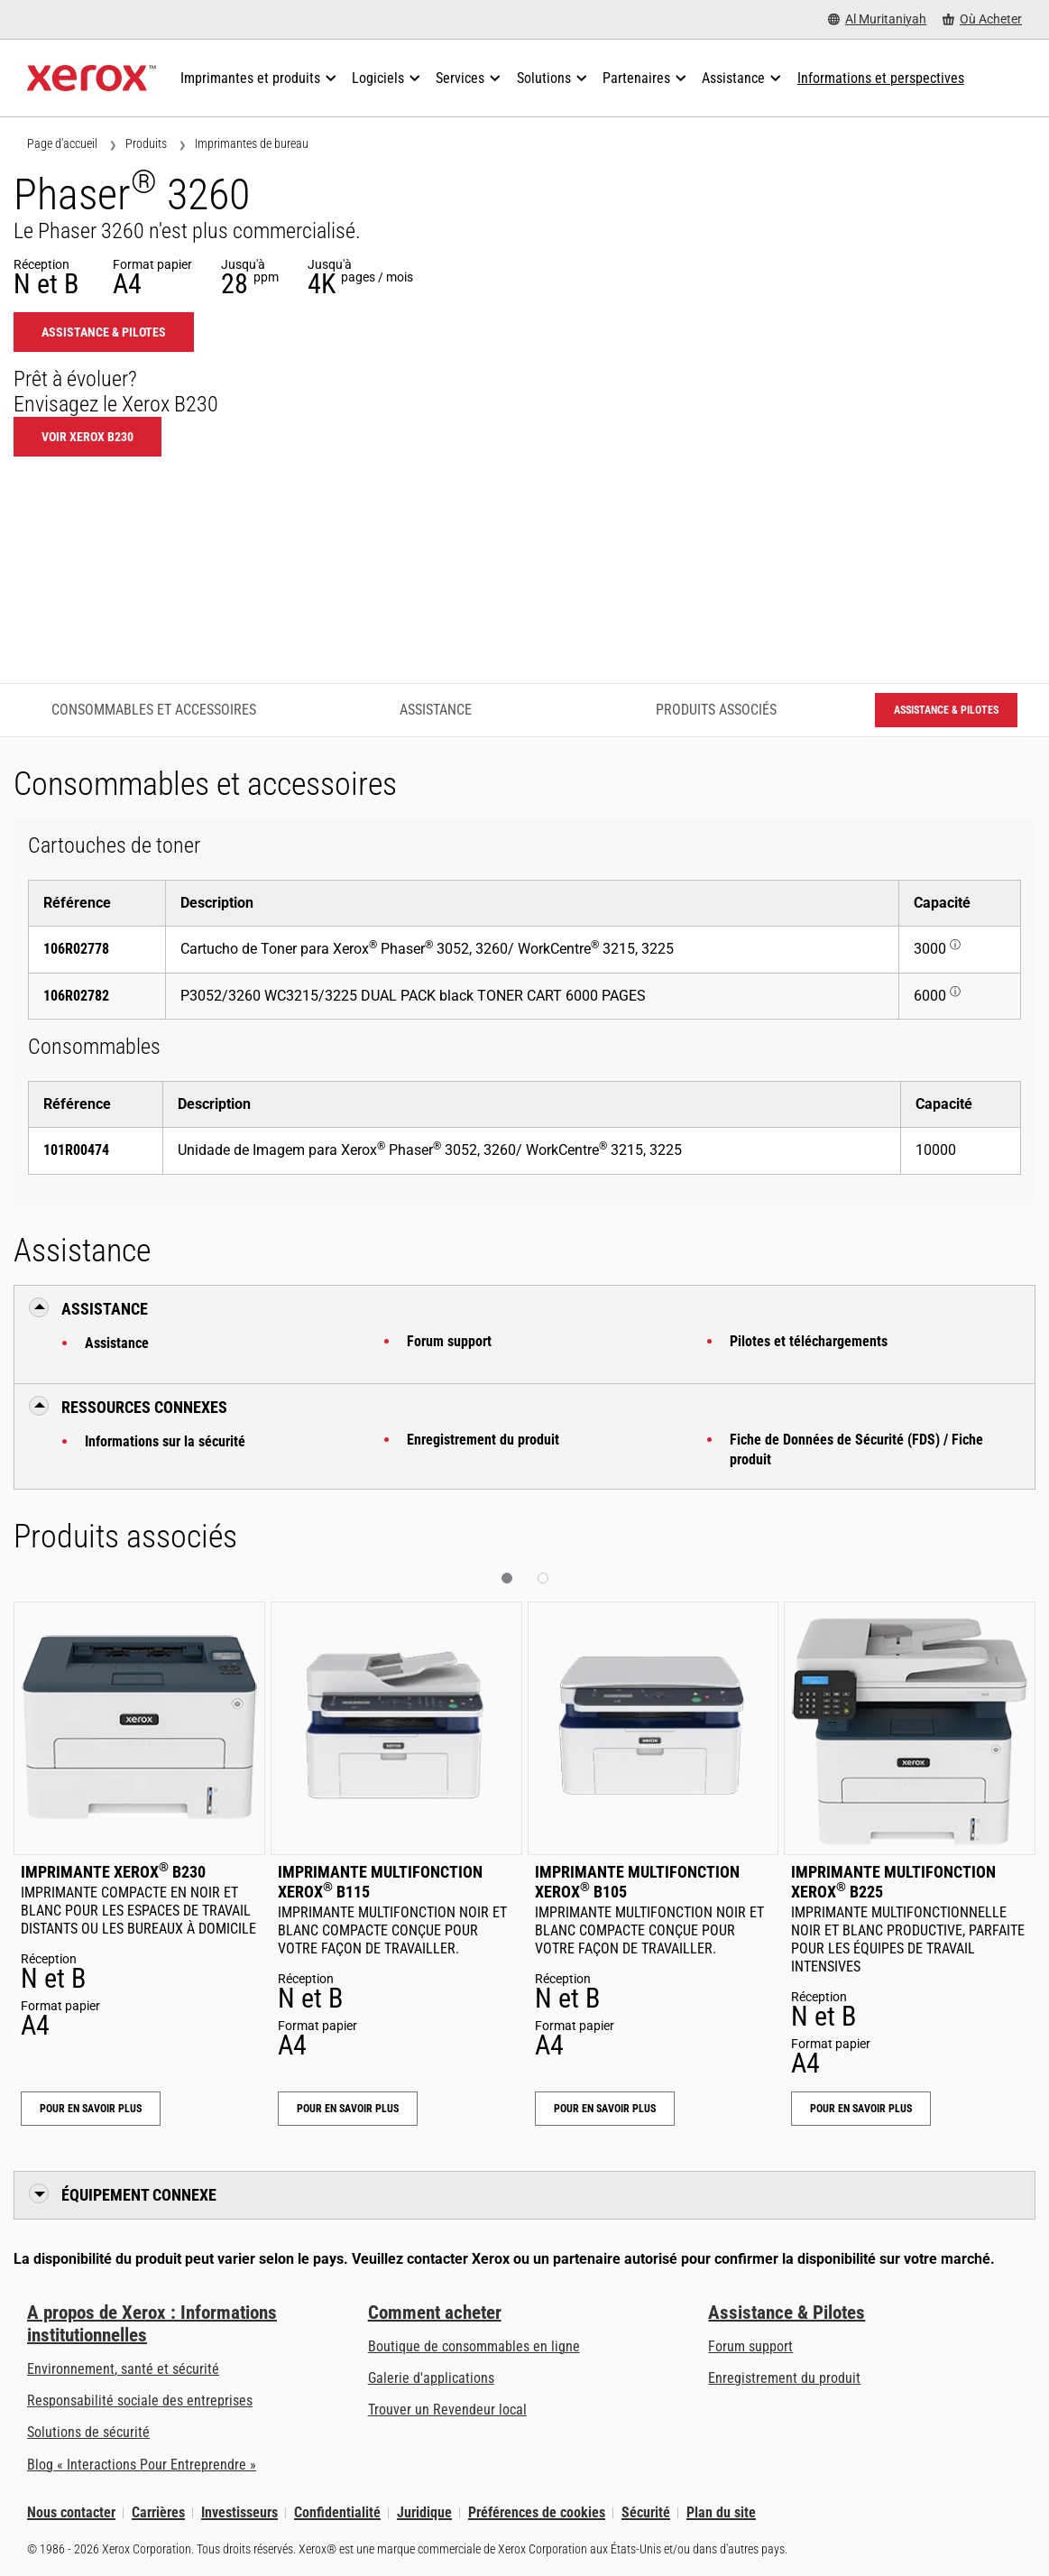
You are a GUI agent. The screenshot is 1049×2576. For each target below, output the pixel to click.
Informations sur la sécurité (165, 1441)
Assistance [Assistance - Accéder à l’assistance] (436, 709)
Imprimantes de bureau (251, 143)
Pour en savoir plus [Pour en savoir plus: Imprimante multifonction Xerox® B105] (605, 2108)
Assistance (117, 1343)
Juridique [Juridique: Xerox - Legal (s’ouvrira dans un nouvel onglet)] (424, 2512)
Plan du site (721, 2512)
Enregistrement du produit (483, 1439)
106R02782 (76, 995)
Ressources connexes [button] (144, 1407)
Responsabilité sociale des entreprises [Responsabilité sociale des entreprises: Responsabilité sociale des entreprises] (140, 2400)
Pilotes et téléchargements (809, 1341)
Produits (146, 143)
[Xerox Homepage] (91, 78)
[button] (506, 1578)
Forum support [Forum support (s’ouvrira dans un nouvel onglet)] (750, 2346)
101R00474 (76, 1150)
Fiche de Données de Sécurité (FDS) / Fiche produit (856, 1449)
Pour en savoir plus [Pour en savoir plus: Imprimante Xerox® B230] (91, 2108)
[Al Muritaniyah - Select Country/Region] (877, 19)
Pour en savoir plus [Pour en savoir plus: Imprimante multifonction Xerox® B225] (861, 2108)
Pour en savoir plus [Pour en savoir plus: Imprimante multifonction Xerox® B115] (348, 2108)
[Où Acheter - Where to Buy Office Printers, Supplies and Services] (982, 19)
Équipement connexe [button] (138, 2194)
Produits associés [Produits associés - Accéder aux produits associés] (716, 709)
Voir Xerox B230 (87, 436)
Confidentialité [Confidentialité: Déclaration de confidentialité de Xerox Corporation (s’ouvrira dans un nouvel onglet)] (337, 2512)
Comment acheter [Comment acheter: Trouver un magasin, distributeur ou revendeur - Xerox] (434, 2312)
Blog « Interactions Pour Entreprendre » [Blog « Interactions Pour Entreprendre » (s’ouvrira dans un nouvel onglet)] (141, 2464)
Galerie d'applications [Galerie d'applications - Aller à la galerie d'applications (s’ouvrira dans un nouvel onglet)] (431, 2378)
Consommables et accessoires (153, 709)
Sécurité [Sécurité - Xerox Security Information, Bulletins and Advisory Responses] (645, 2512)
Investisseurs (239, 2512)
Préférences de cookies (536, 2512)
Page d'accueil (62, 143)
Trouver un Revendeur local (447, 2409)
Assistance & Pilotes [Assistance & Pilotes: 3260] (103, 332)
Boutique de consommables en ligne (474, 2346)
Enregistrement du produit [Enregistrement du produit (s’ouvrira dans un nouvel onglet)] (784, 2378)
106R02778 (76, 948)
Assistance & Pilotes (786, 2312)
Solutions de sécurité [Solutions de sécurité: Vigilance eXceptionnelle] (88, 2432)
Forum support (449, 1341)
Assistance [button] (104, 1308)
